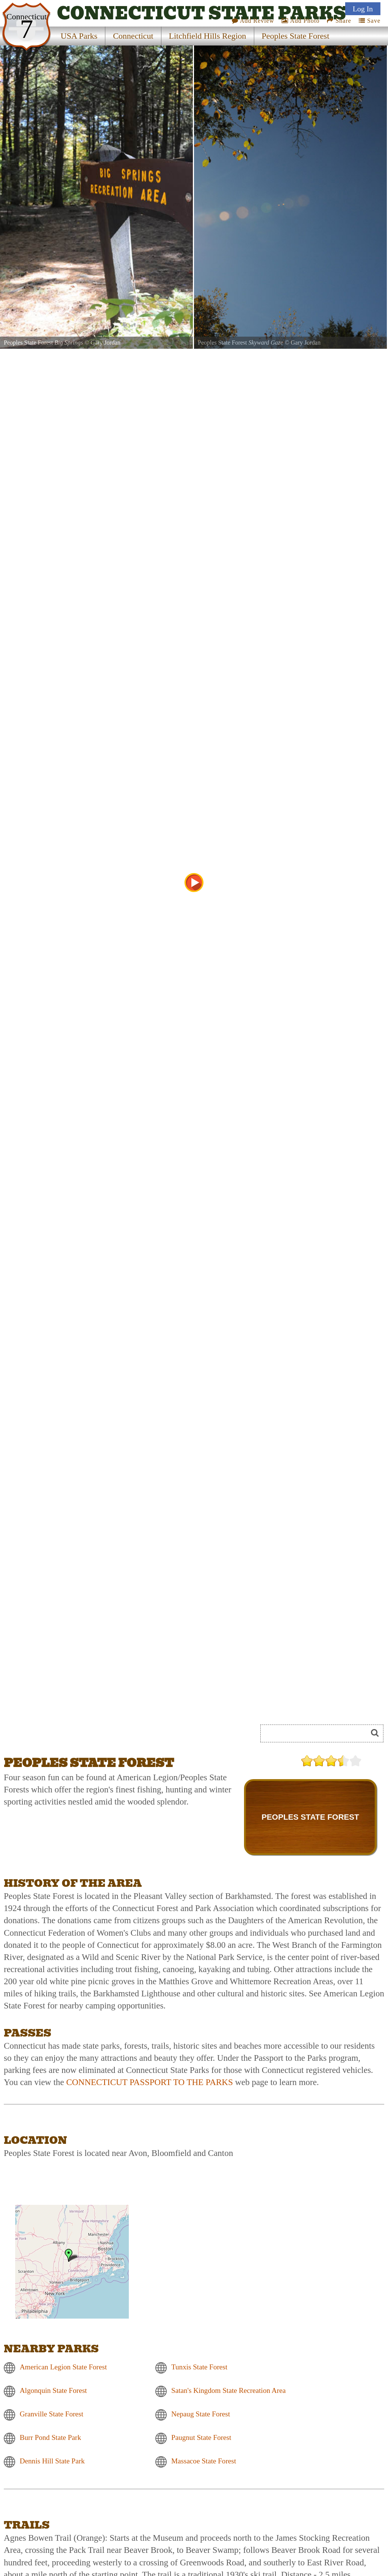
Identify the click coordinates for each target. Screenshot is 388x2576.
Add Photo (300, 20)
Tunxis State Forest (199, 2367)
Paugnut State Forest (201, 2437)
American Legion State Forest (63, 2367)
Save (369, 20)
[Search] (317, 1733)
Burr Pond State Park (50, 2437)
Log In (363, 9)
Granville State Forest (51, 2414)
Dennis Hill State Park (52, 2461)
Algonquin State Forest (53, 2390)
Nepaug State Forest (200, 2414)
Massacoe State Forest (203, 2461)
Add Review (253, 20)
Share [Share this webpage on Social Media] (339, 20)
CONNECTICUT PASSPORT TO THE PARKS (149, 2082)
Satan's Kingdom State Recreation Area (228, 2390)
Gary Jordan (105, 342)
